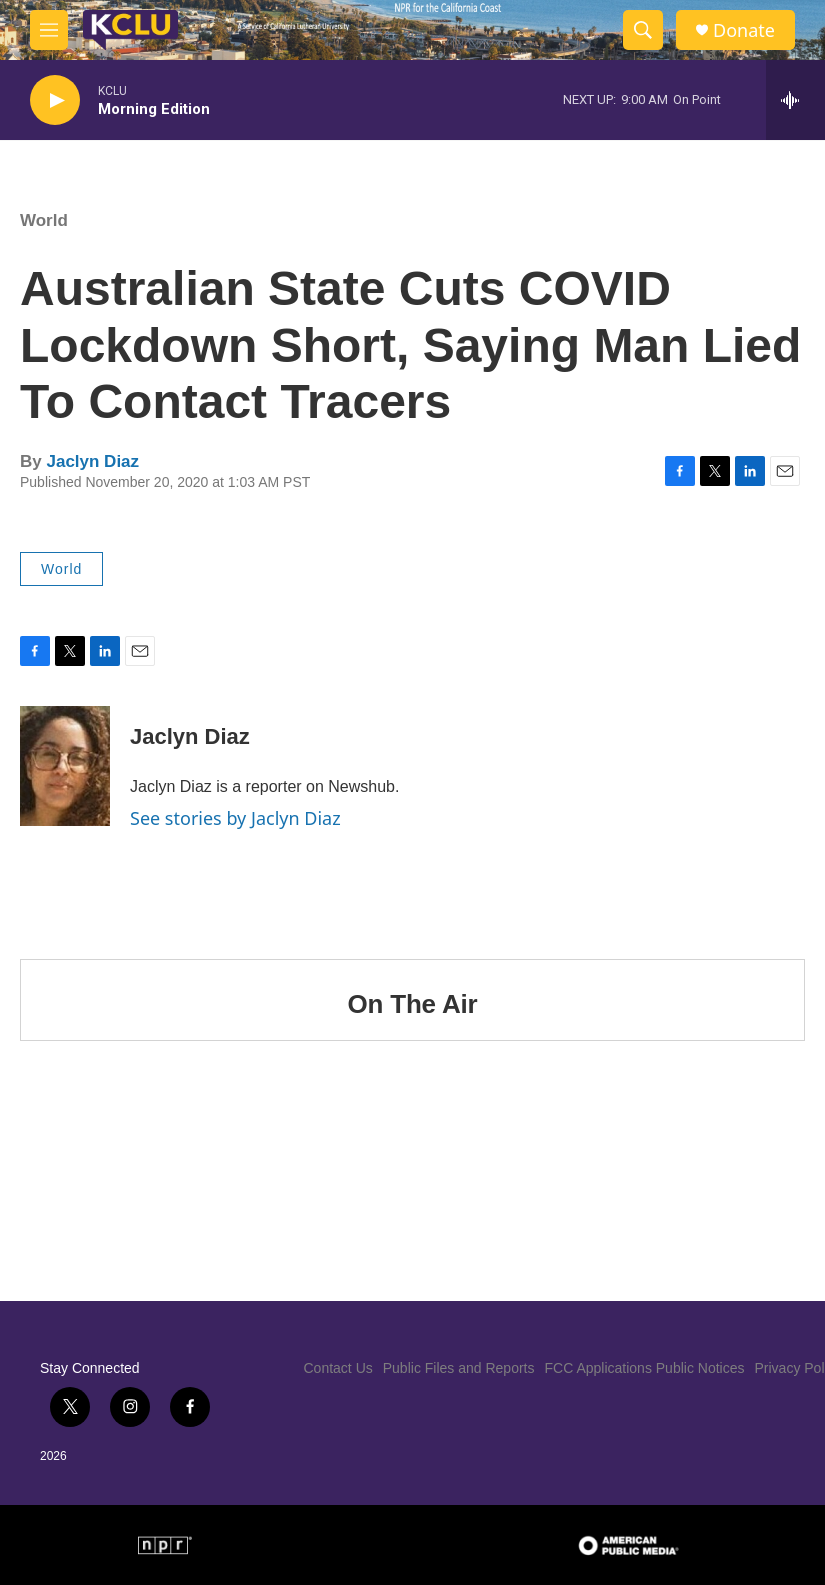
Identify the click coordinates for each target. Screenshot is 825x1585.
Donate (744, 30)
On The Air (413, 1004)
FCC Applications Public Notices (645, 1368)
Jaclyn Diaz (92, 461)
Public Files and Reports (459, 1368)
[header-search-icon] (643, 30)
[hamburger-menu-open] (49, 30)
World (44, 220)
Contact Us (338, 1368)
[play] (55, 100)
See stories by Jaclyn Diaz (235, 818)
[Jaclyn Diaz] (65, 766)
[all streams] (795, 100)
